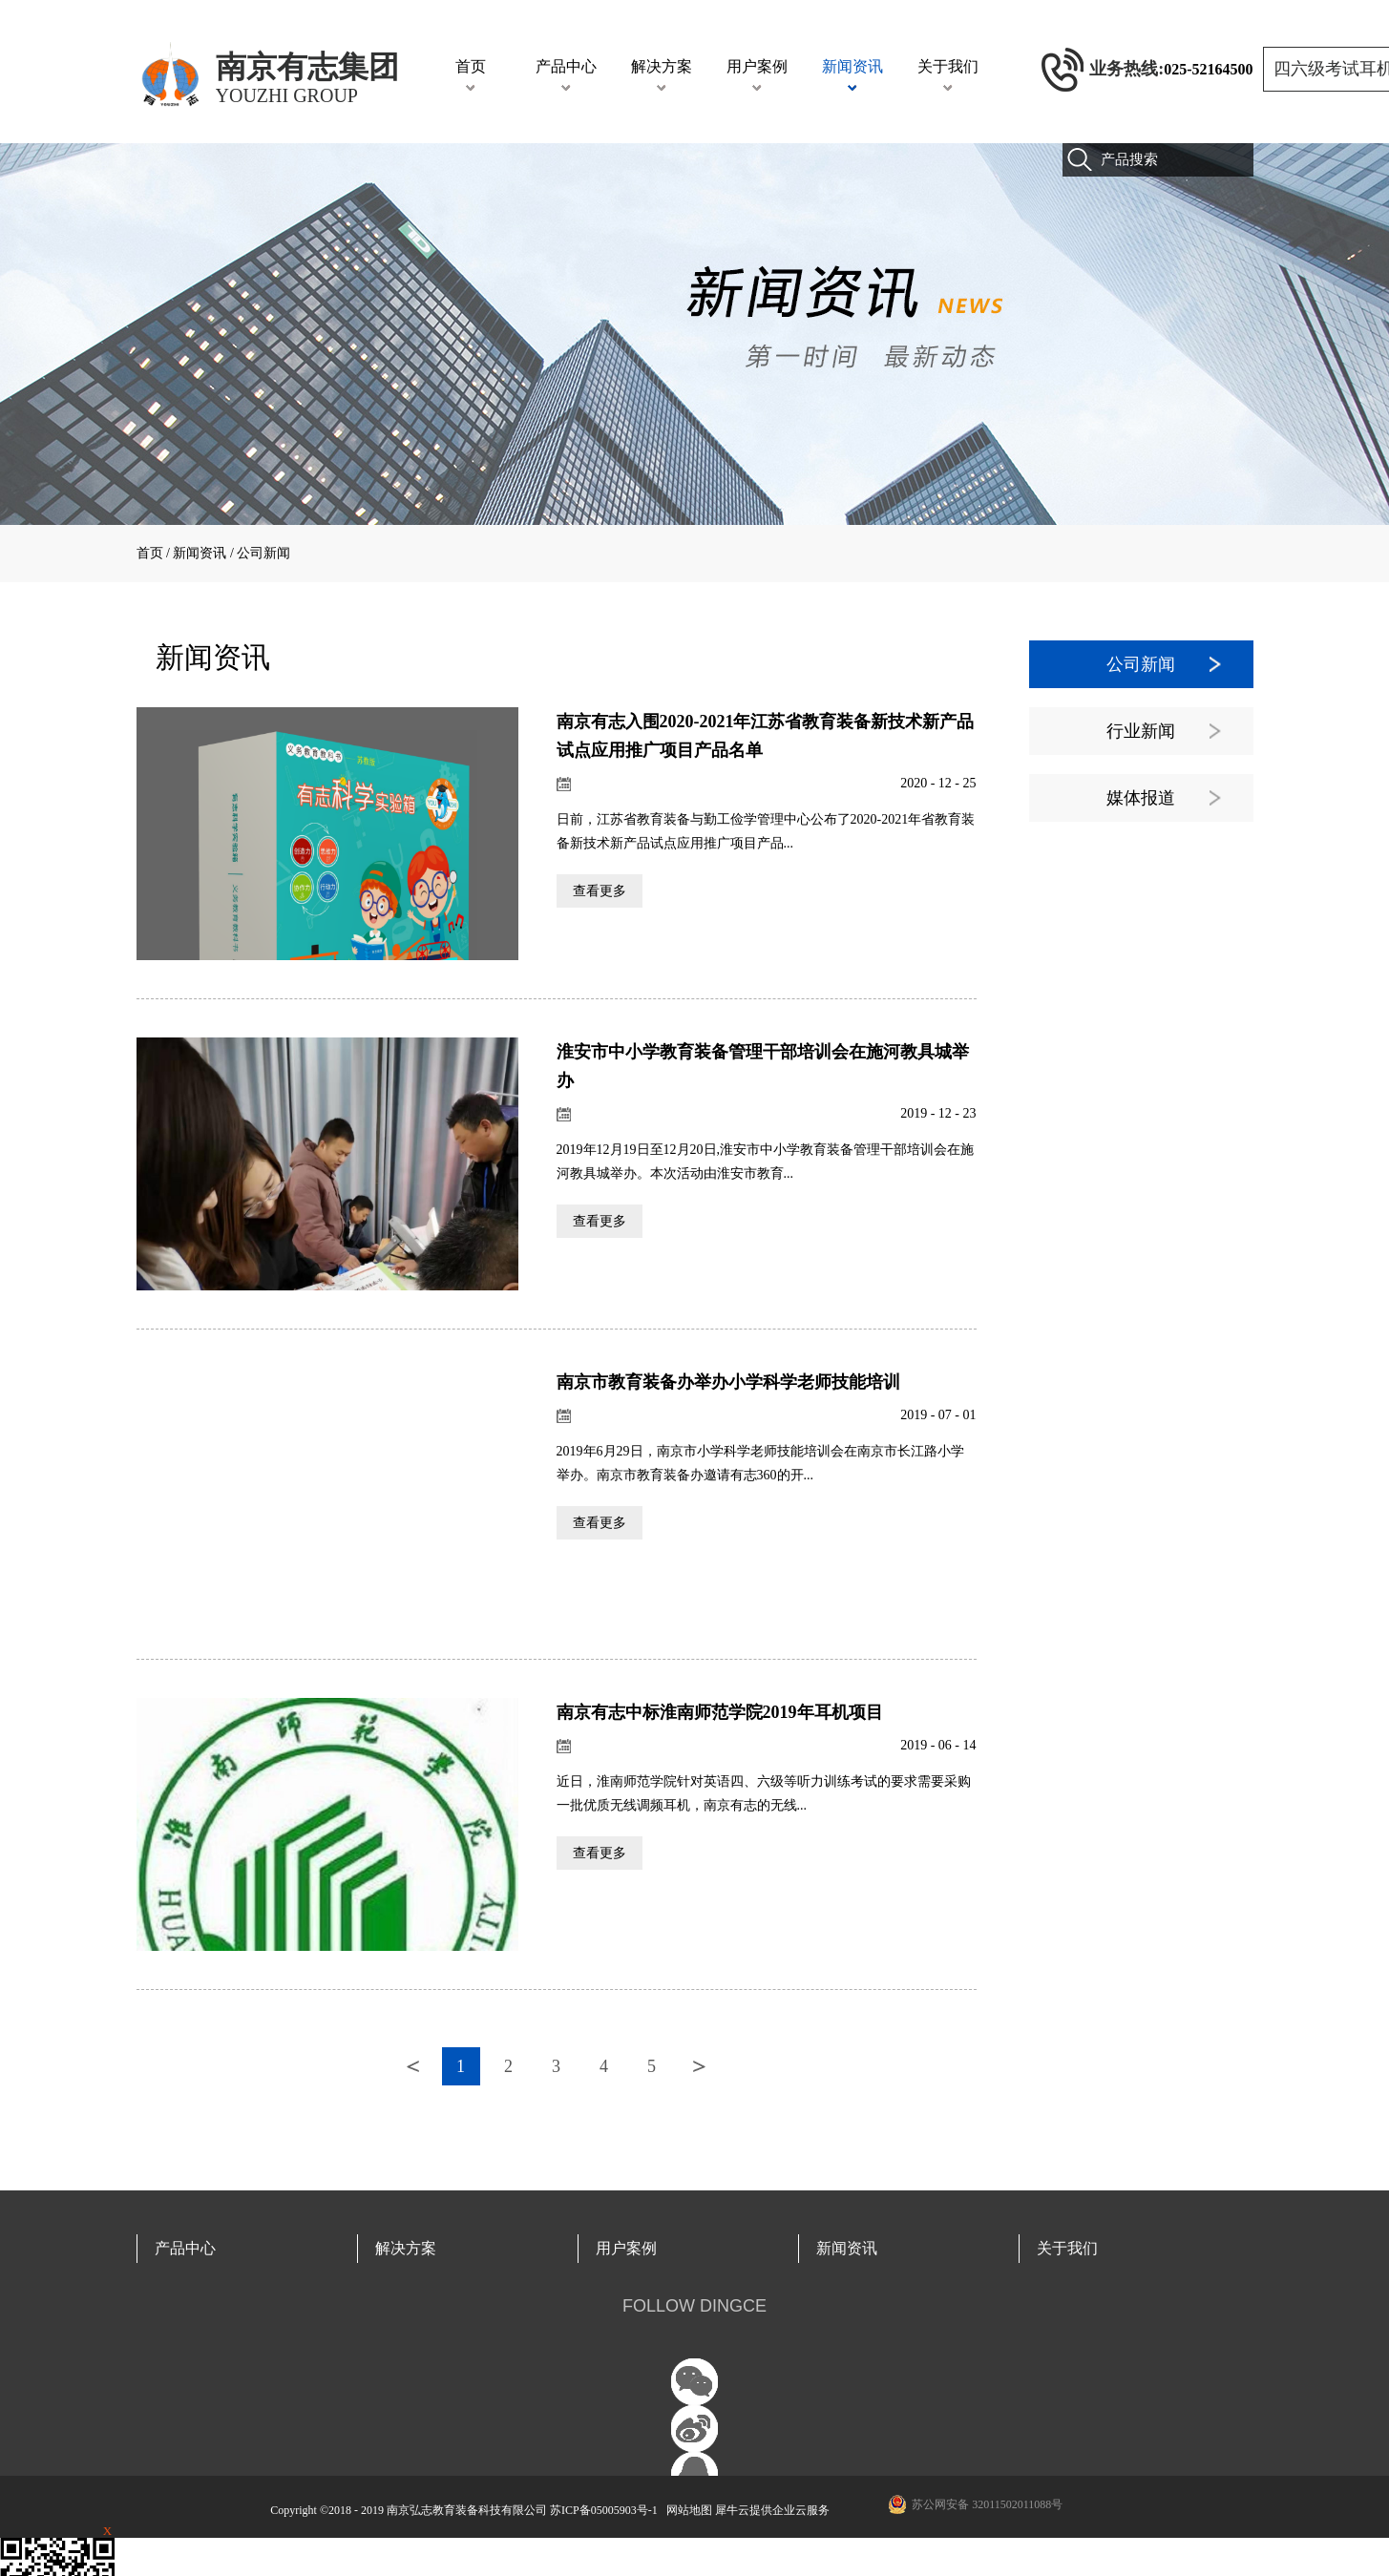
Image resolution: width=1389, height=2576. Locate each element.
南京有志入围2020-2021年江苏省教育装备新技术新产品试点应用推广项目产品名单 (766, 736)
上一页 (413, 2066)
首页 (470, 66)
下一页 (700, 2066)
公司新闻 (263, 553)
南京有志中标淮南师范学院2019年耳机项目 (720, 1712)
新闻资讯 (199, 553)
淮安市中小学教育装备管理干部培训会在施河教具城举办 (763, 1066)
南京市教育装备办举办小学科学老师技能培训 (728, 1382)
